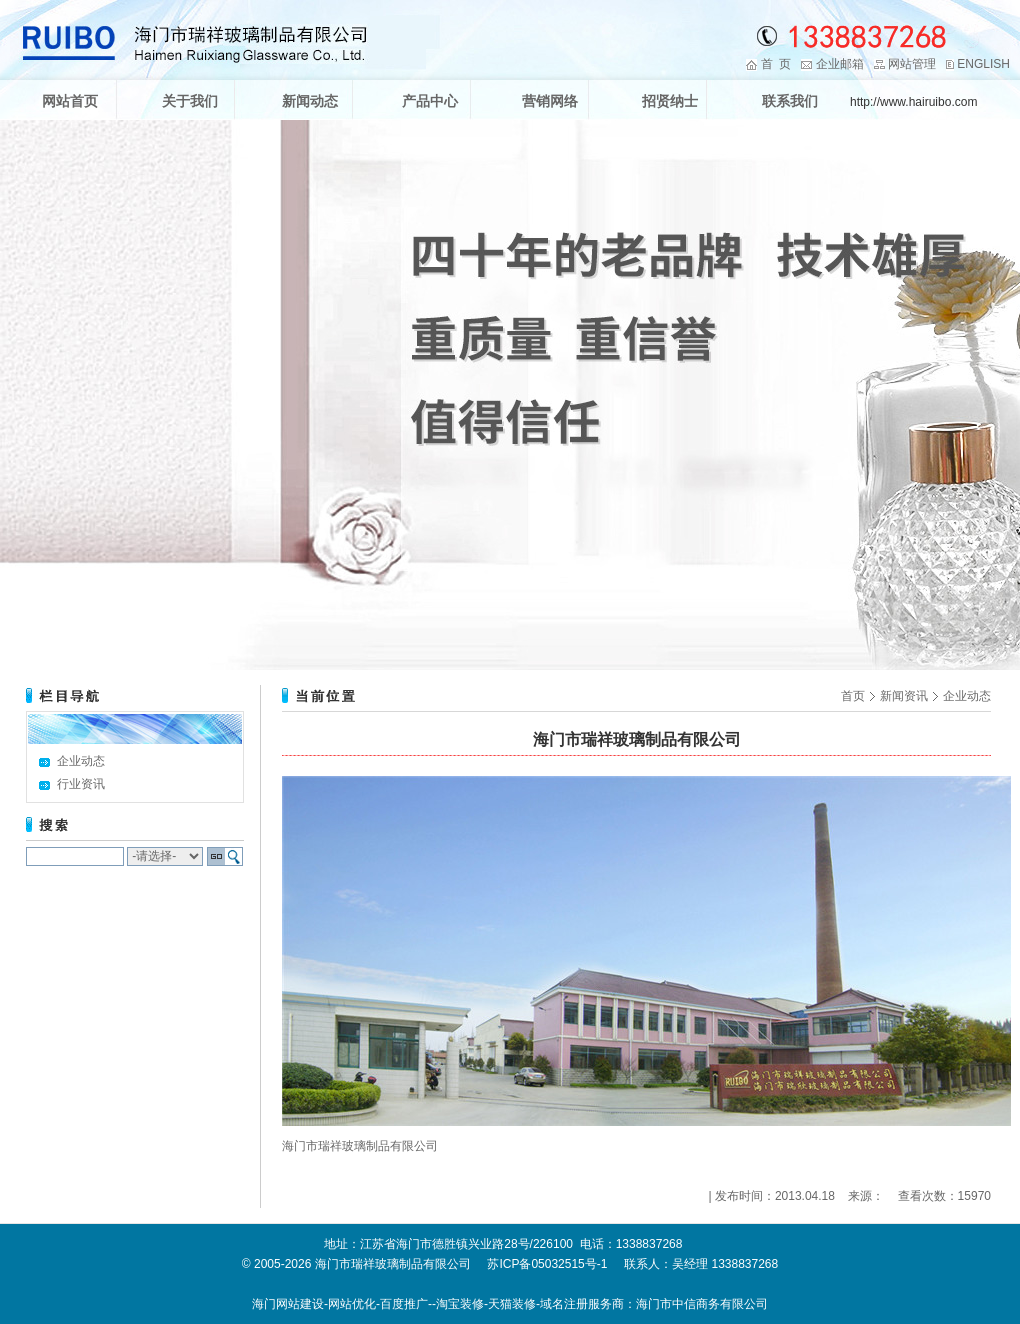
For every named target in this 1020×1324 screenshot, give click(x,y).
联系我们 (790, 101)
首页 (853, 696)
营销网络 (550, 101)
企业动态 (81, 761)
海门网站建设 (288, 1304)
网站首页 (70, 101)
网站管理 (912, 64)
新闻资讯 (904, 696)
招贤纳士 (670, 101)
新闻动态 (310, 101)
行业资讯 (81, 784)
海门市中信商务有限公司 (702, 1304)
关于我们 (190, 101)
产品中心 (430, 101)
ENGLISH (983, 64)
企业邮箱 (840, 64)
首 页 (776, 64)
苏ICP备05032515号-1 (547, 1264)
